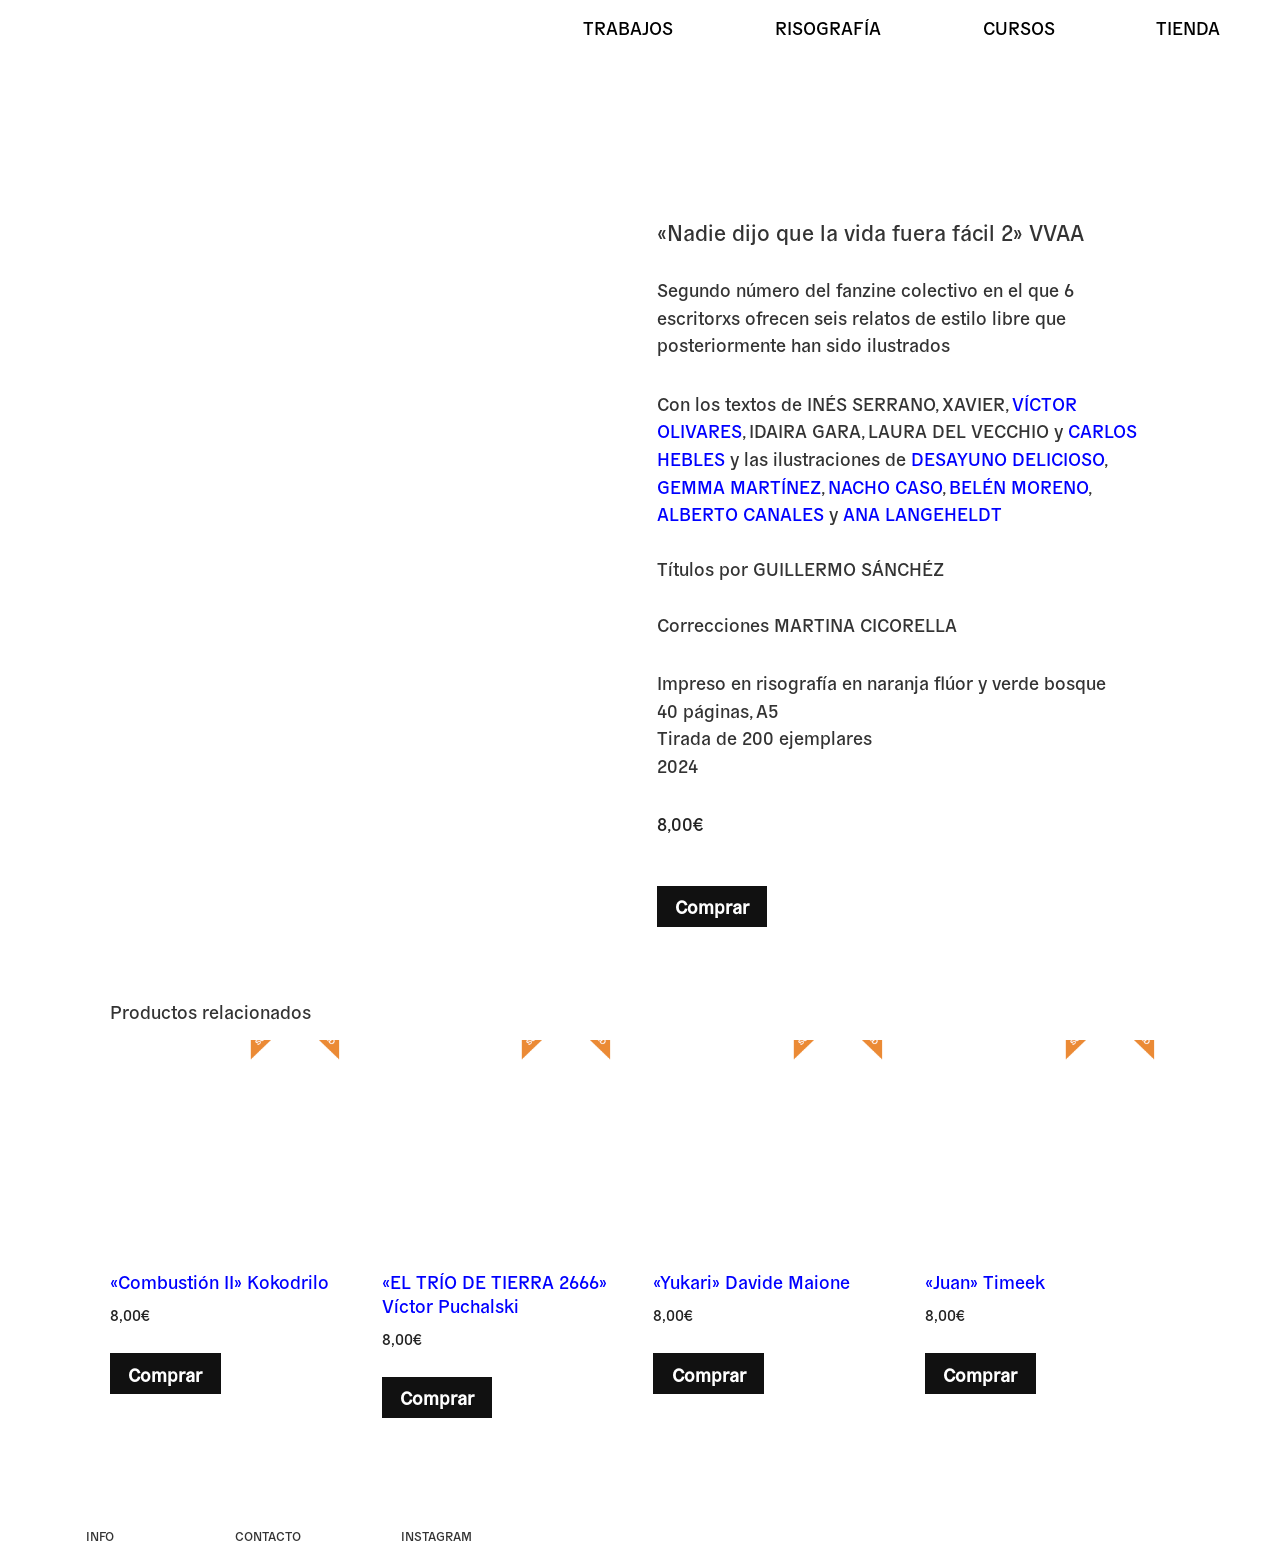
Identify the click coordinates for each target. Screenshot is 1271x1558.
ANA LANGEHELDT (922, 513)
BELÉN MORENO (1018, 486)
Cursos (1019, 27)
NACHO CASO (885, 486)
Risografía (828, 27)
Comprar (712, 906)
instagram (436, 1535)
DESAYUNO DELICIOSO (1007, 458)
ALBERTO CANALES (740, 513)
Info (100, 1535)
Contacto (268, 1535)
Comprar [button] (165, 1374)
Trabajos (628, 27)
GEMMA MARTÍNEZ (739, 486)
